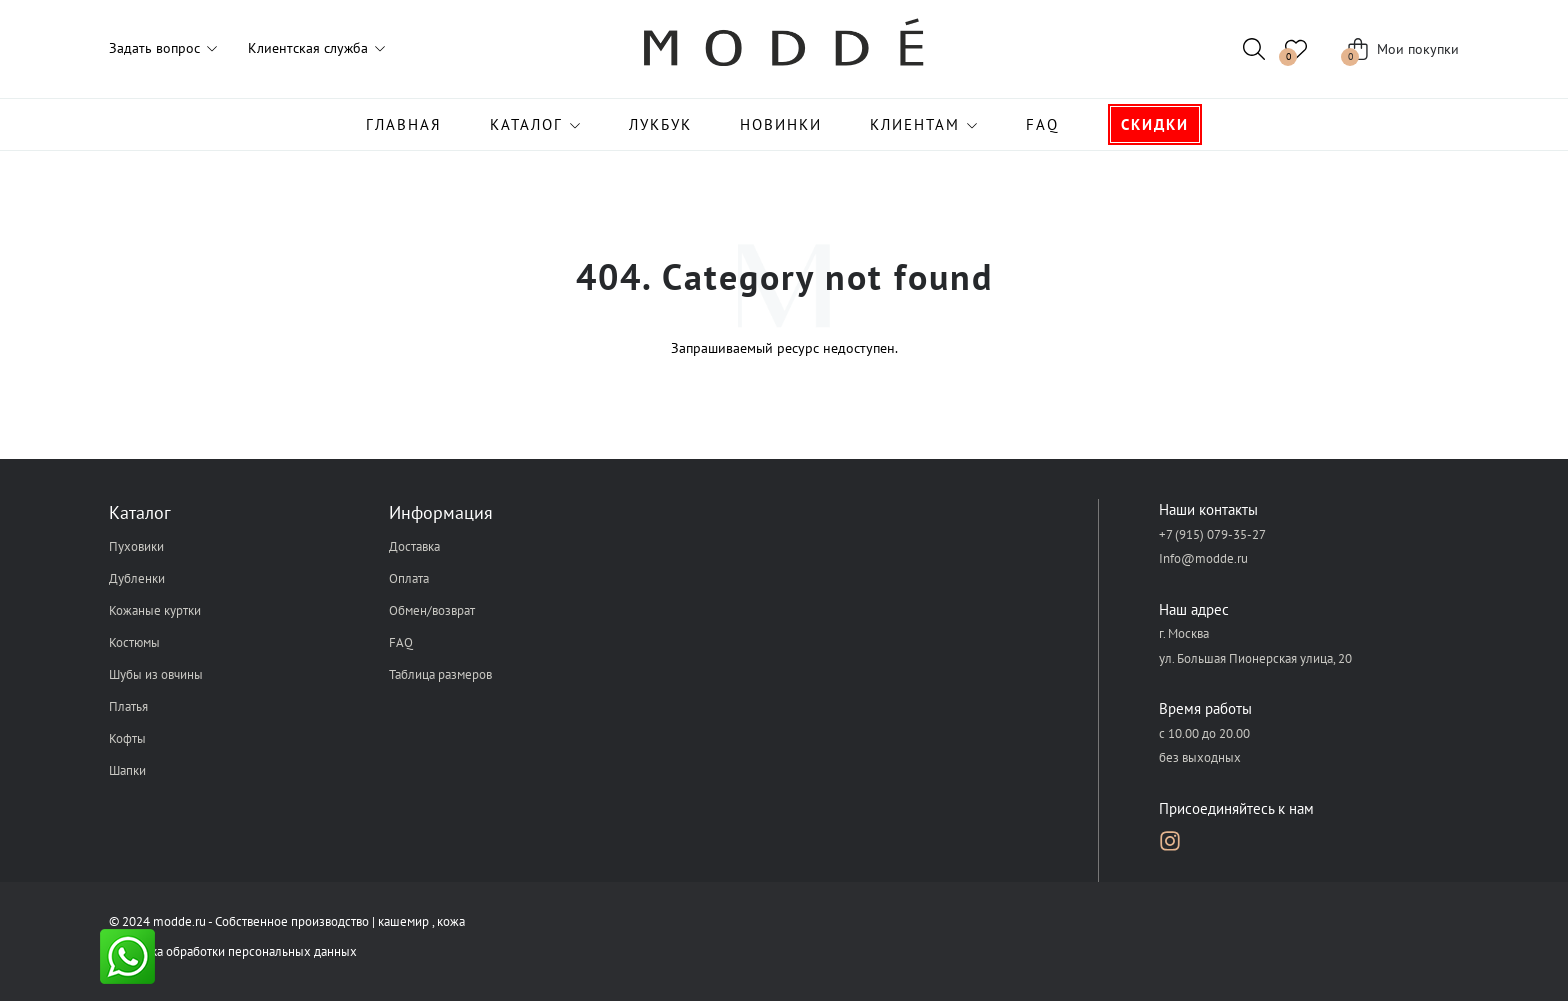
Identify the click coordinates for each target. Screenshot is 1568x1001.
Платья (128, 706)
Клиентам (915, 124)
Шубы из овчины (156, 674)
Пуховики (136, 546)
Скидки (1155, 124)
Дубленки (137, 578)
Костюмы (134, 642)
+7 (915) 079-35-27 (1212, 534)
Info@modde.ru (1203, 558)
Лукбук (660, 124)
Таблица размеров (440, 674)
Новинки (781, 124)
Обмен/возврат (432, 610)
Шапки (127, 770)
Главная (404, 124)
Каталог (526, 124)
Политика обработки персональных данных (233, 951)
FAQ (1042, 124)
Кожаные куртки (155, 610)
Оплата (409, 578)
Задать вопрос (154, 48)
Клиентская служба (308, 48)
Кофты (127, 738)
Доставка (414, 546)
